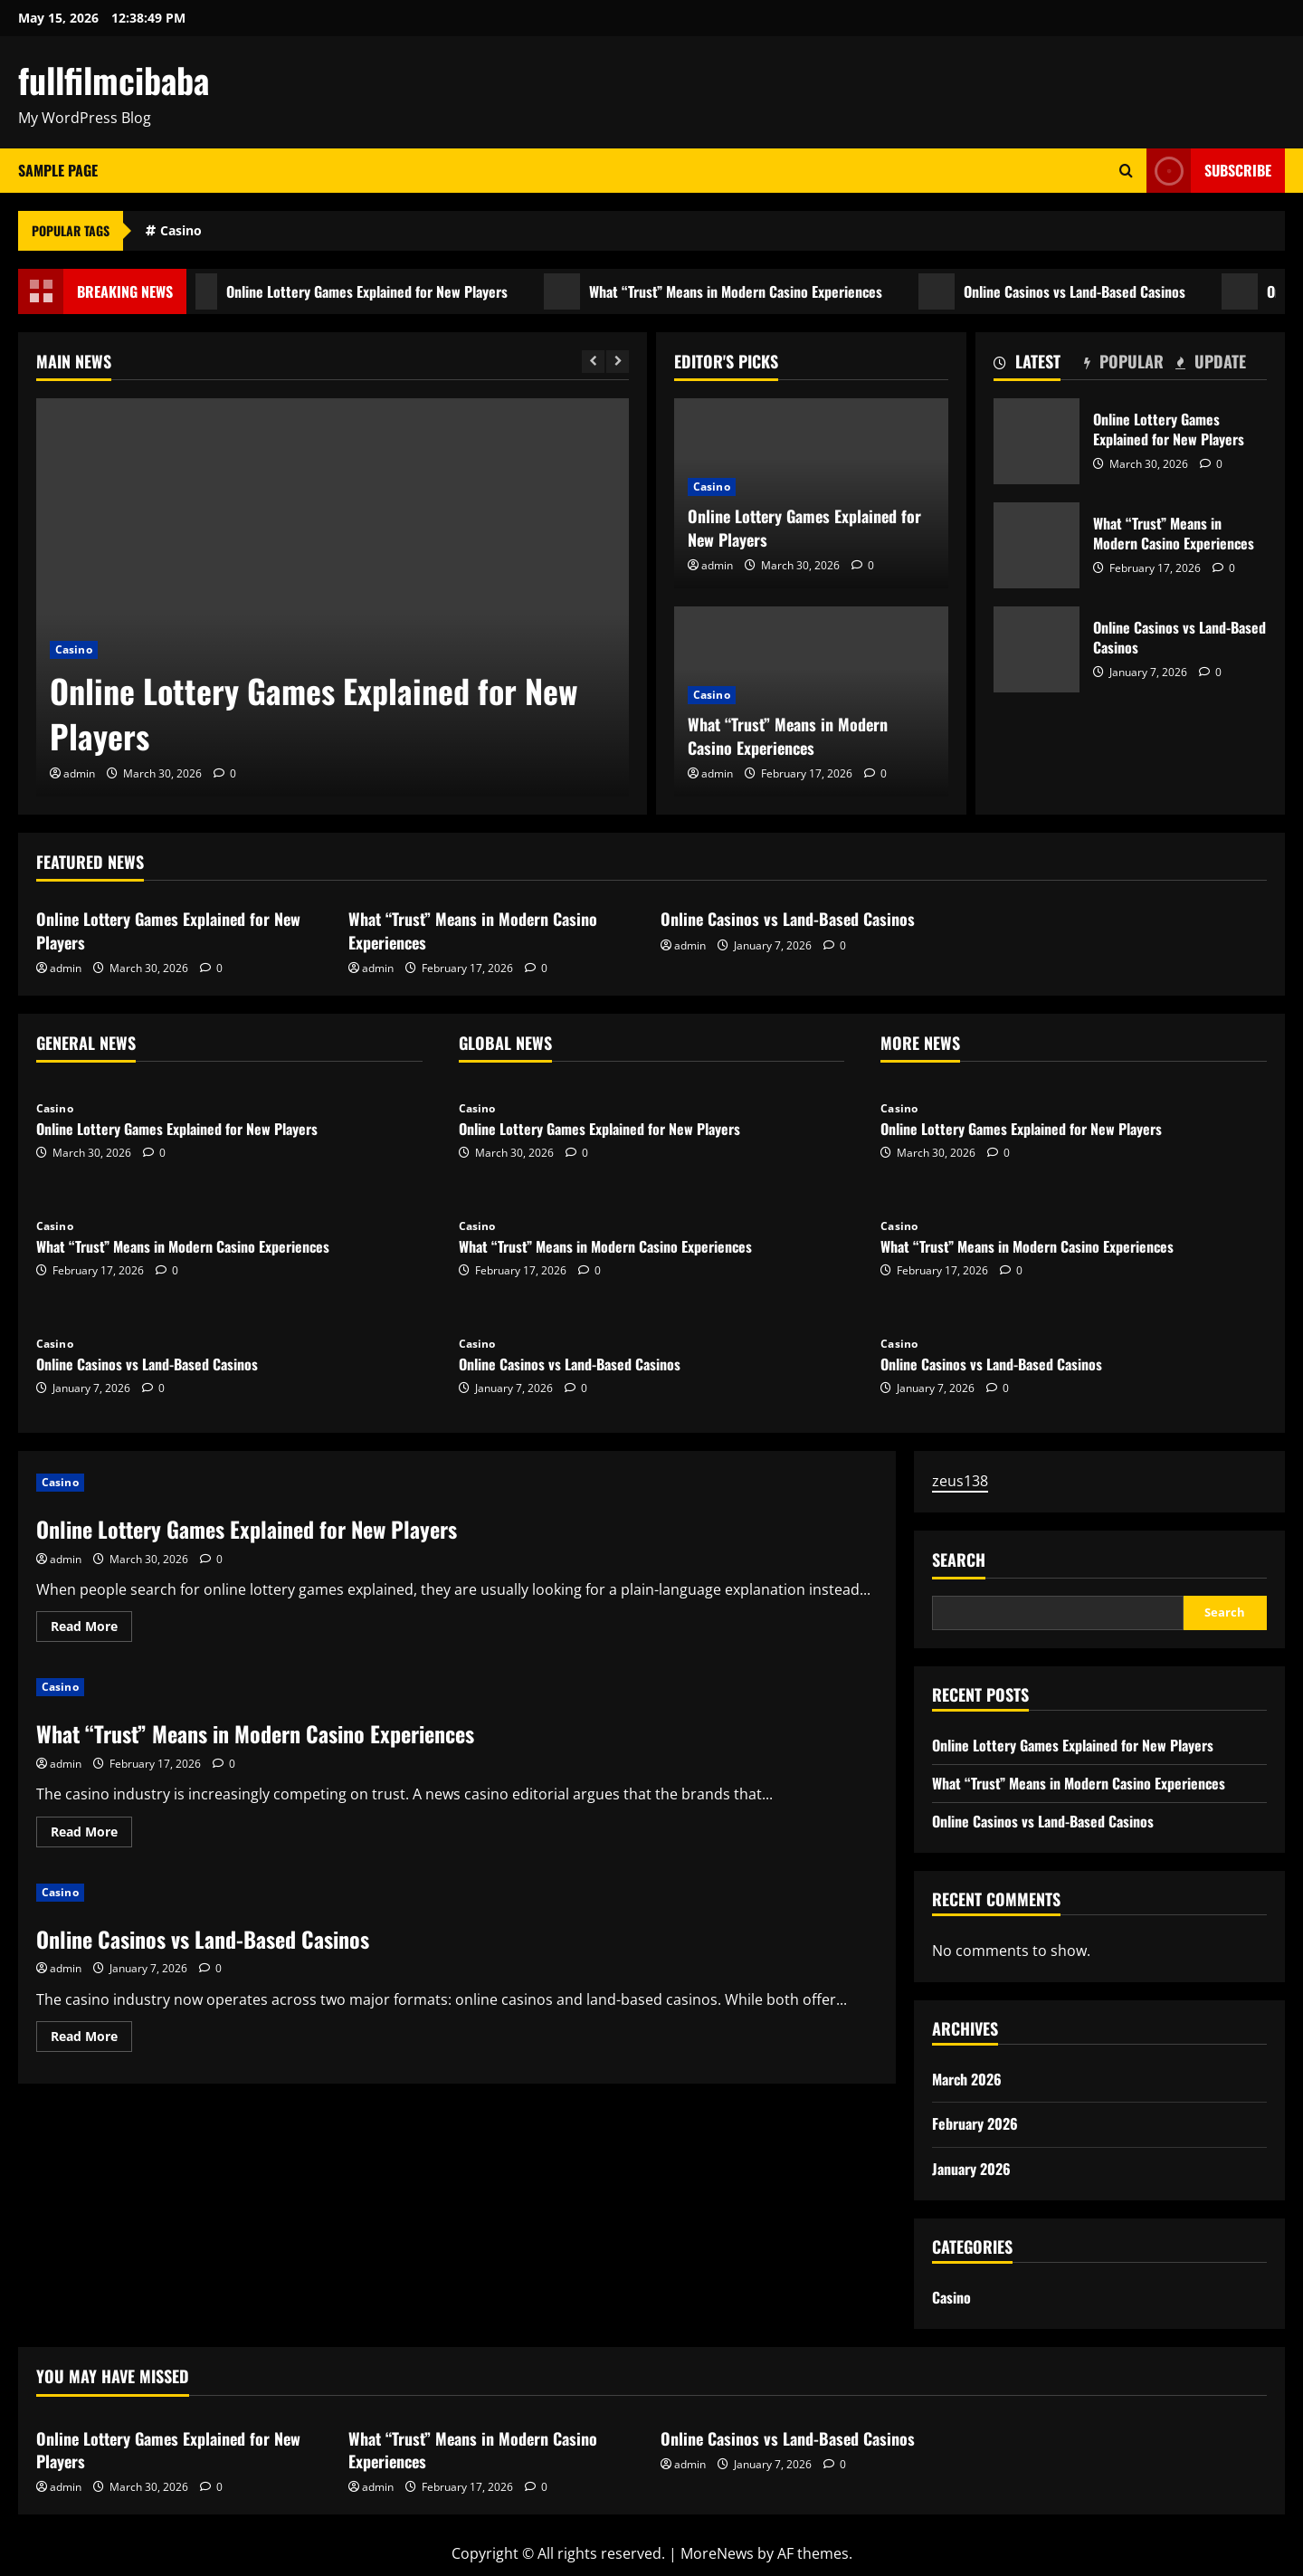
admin (79, 773)
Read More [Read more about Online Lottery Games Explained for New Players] (91, 1629)
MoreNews (717, 2553)
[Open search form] (1126, 170)
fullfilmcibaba (113, 79)
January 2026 (971, 2169)
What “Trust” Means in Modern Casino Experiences (723, 291)
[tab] (1039, 364)
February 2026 (975, 2123)
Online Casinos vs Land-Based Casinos (1061, 291)
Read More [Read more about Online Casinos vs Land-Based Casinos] (91, 2039)
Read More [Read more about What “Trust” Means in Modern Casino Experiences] (91, 1834)
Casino (181, 230)
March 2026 (967, 2079)
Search (958, 1560)
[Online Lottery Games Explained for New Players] (332, 597)
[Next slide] (617, 361)
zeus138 (960, 1481)
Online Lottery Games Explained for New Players (354, 291)
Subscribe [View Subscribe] (1208, 170)
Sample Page (58, 170)
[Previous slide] (593, 361)
